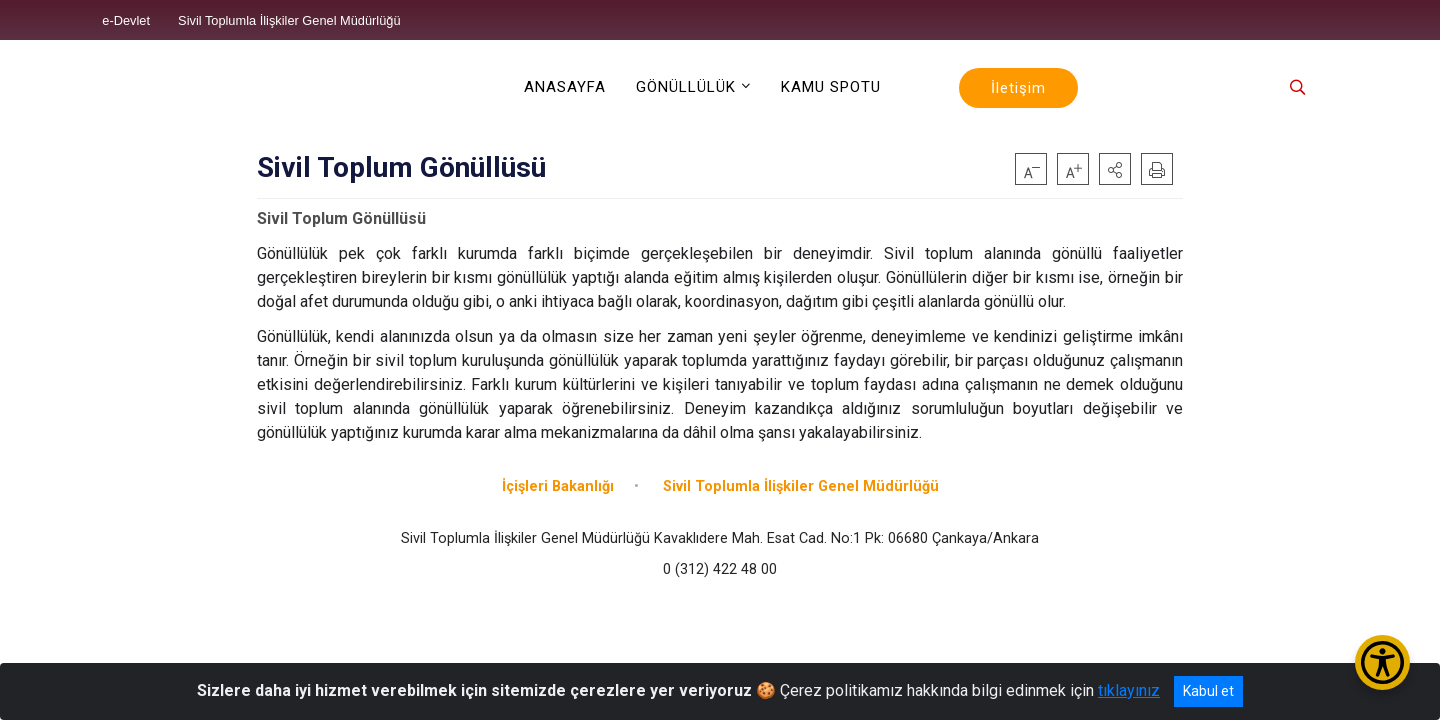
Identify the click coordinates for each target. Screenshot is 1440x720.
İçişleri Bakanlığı (558, 486)
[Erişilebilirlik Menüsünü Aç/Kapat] (1382, 662)
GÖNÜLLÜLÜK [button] (686, 87)
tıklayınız (1129, 690)
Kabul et (1208, 691)
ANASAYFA (565, 87)
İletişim (1018, 88)
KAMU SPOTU (831, 87)
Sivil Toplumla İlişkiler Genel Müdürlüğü (801, 486)
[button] (1115, 169)
